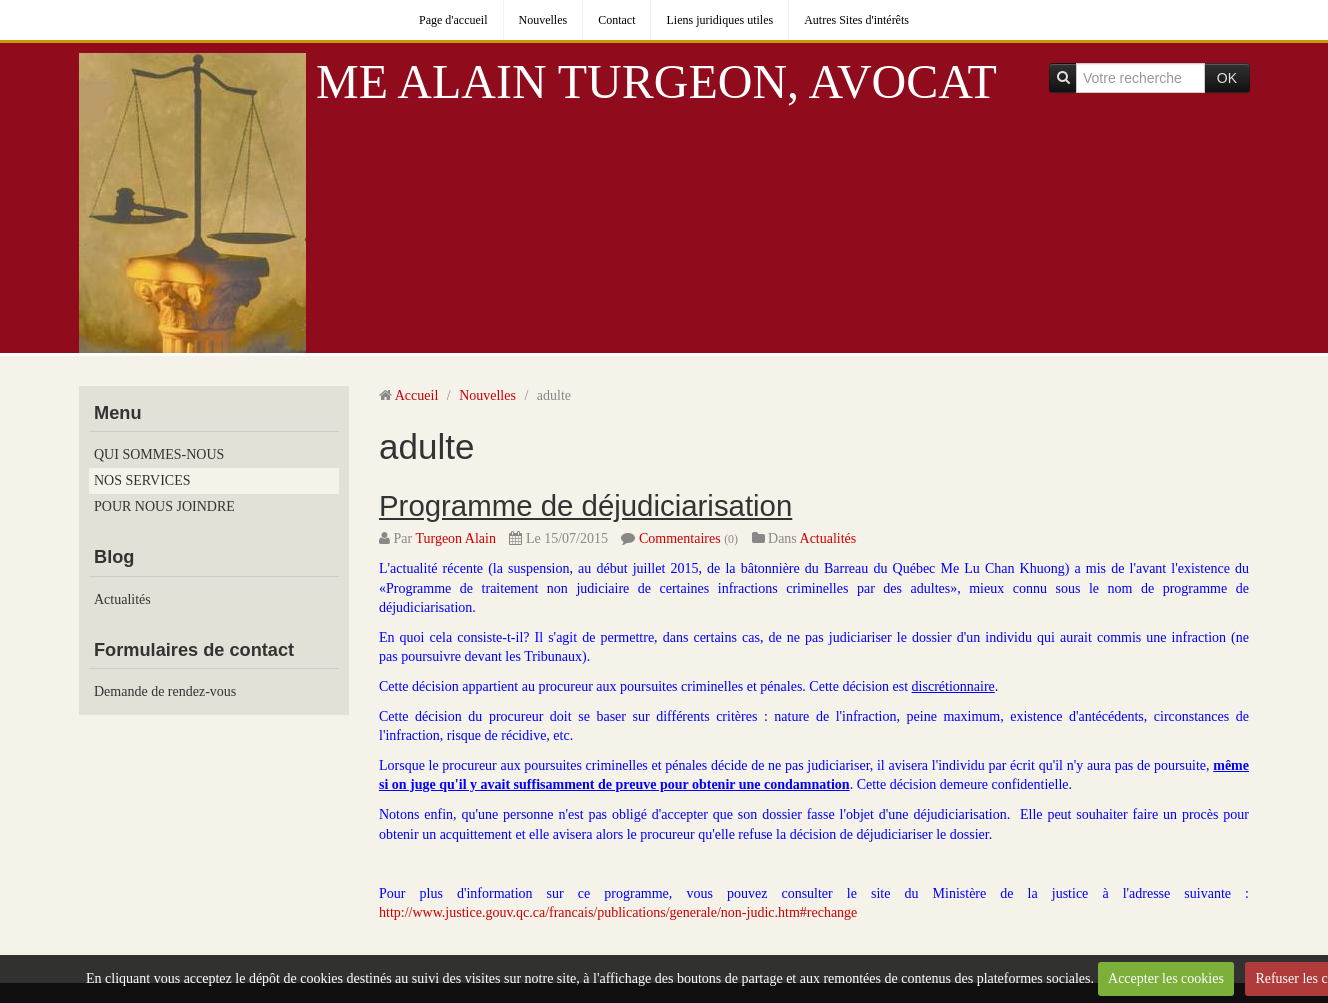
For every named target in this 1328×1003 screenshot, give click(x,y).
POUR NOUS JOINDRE (164, 506)
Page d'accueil (453, 20)
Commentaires (680, 538)
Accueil (417, 395)
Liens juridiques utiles (719, 20)
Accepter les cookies (1166, 978)
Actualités (122, 599)
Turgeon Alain (455, 538)
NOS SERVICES (142, 480)
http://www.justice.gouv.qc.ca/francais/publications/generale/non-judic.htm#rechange (618, 912)
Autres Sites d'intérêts (856, 20)
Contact (616, 20)
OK (1227, 78)
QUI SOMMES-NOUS (159, 454)
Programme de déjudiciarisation (585, 505)
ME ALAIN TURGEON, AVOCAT (656, 81)
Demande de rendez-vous (165, 691)
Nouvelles (543, 20)
